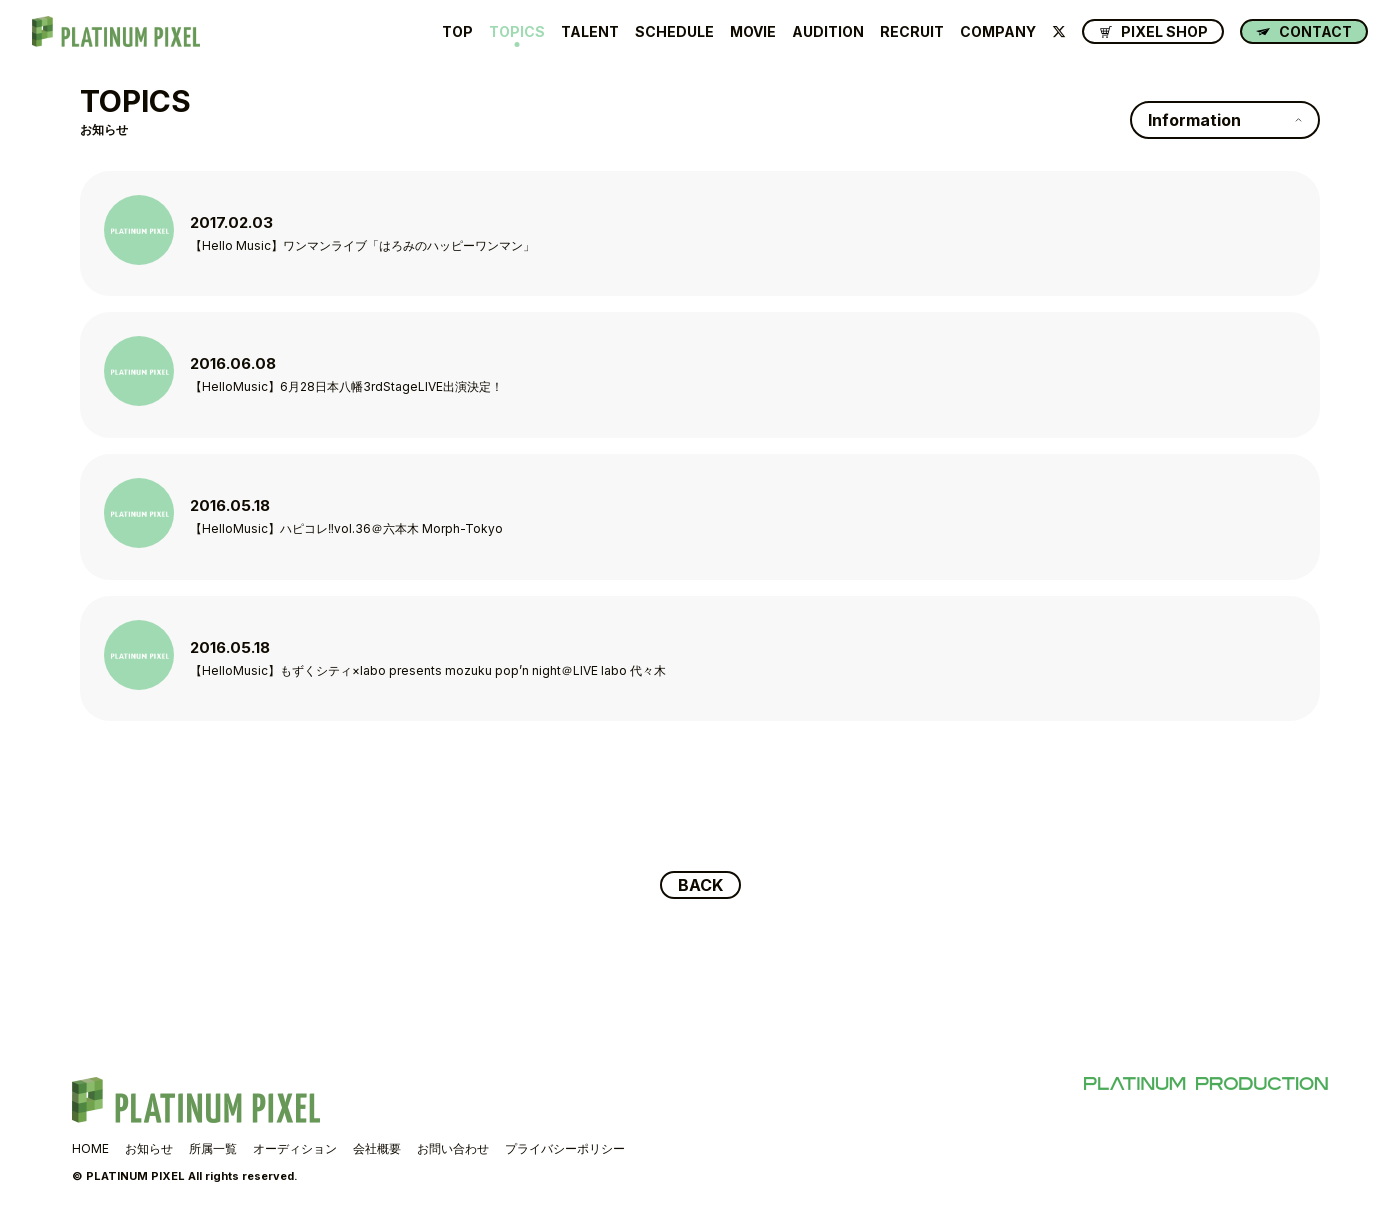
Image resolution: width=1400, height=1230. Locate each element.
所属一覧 (213, 1148)
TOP (457, 32)
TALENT (590, 32)
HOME (90, 1148)
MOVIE (753, 32)
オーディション (295, 1148)
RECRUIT (912, 32)
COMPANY (998, 32)
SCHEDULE (674, 32)
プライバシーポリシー (565, 1148)
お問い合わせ (453, 1148)
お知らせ (149, 1148)
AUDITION (828, 32)
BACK (700, 885)
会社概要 (377, 1148)
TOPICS (517, 32)
